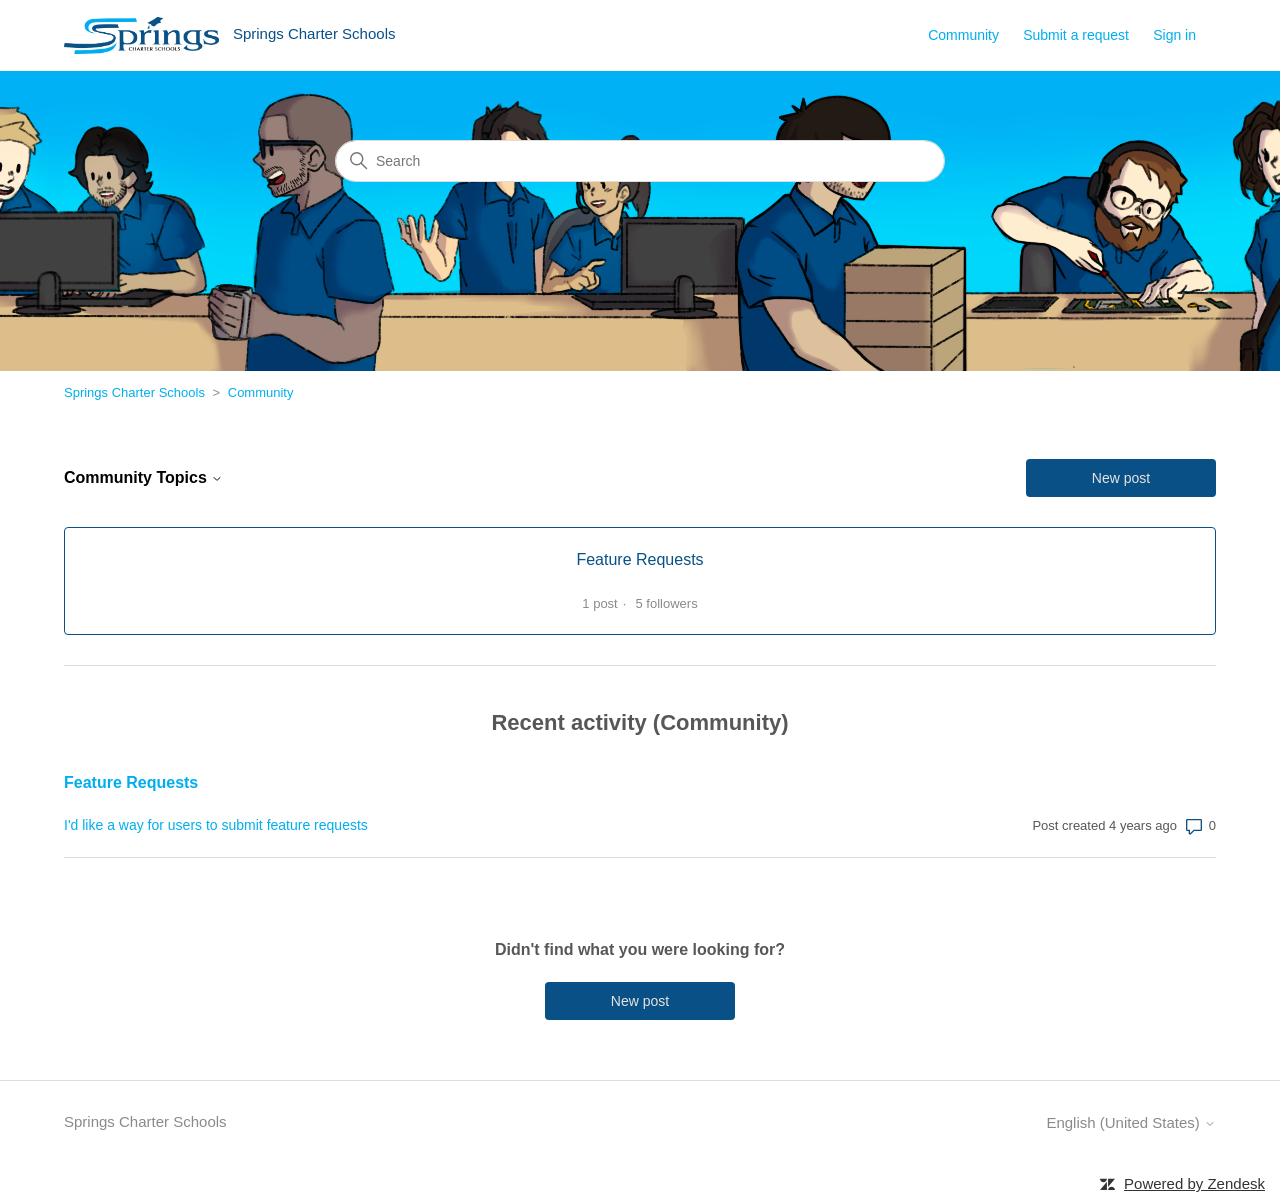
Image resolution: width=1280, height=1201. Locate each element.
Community (963, 35)
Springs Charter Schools (134, 392)
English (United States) (1131, 1122)
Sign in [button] (1174, 35)
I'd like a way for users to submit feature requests (216, 825)
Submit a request (1076, 35)
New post (1121, 478)
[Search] (640, 161)
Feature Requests (131, 782)
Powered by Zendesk (1194, 1183)
